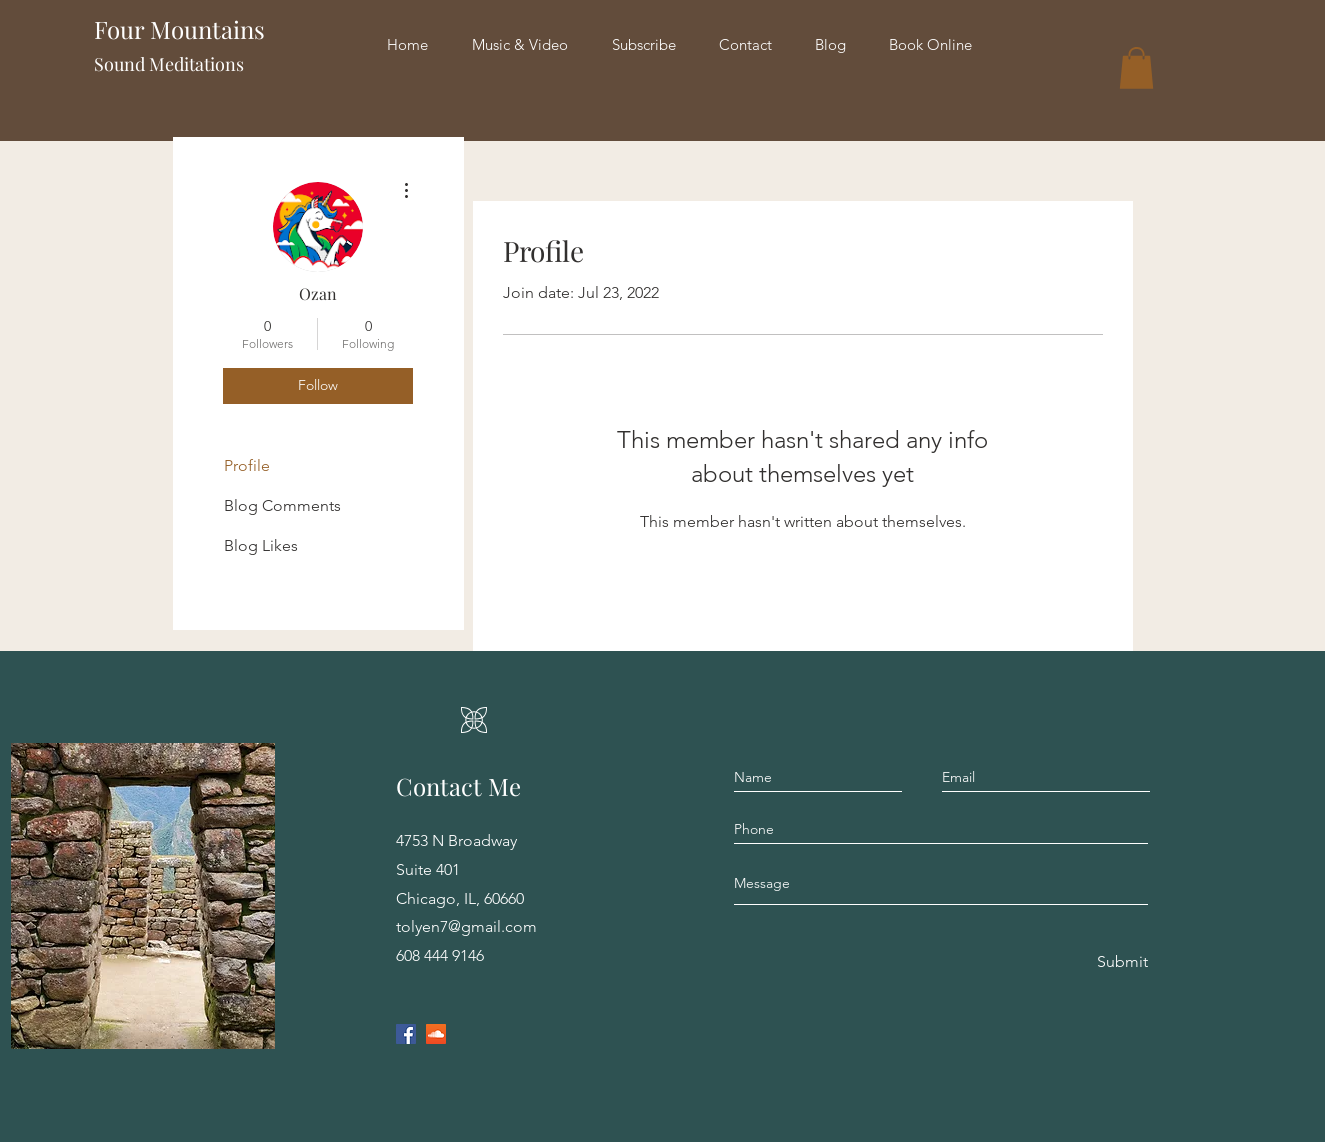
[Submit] (1121, 962)
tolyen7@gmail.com (466, 926)
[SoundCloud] (436, 1034)
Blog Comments (282, 505)
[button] (1136, 68)
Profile (247, 465)
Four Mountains (200, 29)
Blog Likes (261, 545)
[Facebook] (406, 1034)
